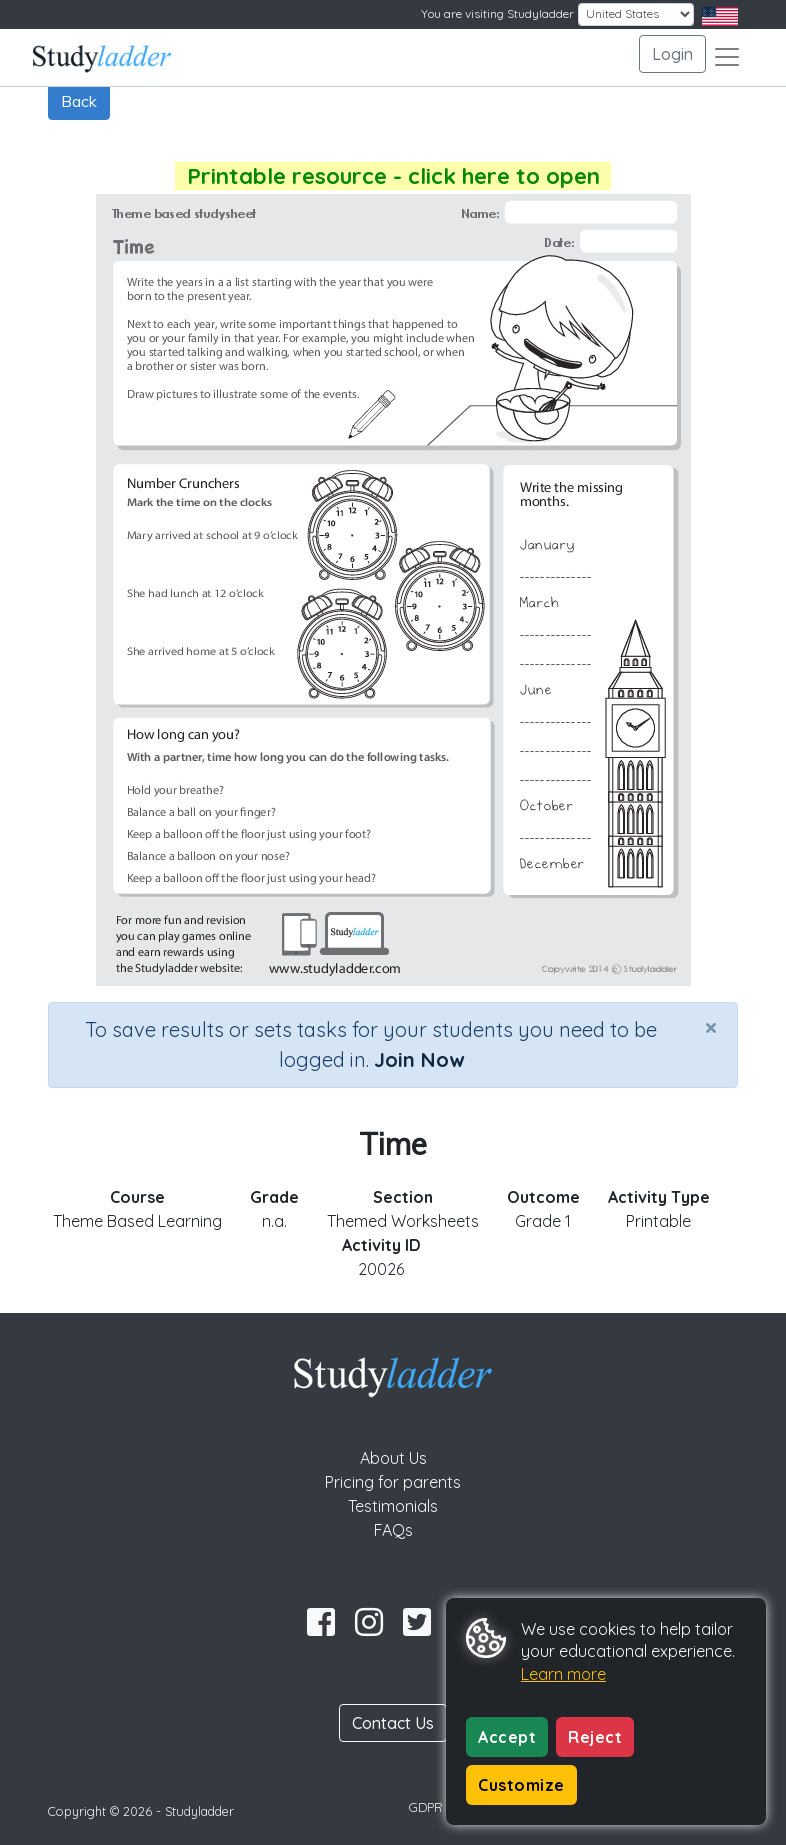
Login (672, 54)
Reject (595, 1737)
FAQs (393, 1530)
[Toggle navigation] (727, 57)
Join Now (419, 1059)
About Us (393, 1458)
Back (79, 101)
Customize (521, 1785)
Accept (507, 1737)
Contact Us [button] (393, 1723)
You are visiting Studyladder (497, 13)
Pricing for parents (393, 1482)
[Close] (711, 1027)
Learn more (563, 1674)
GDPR (426, 1807)
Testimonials (393, 1506)
